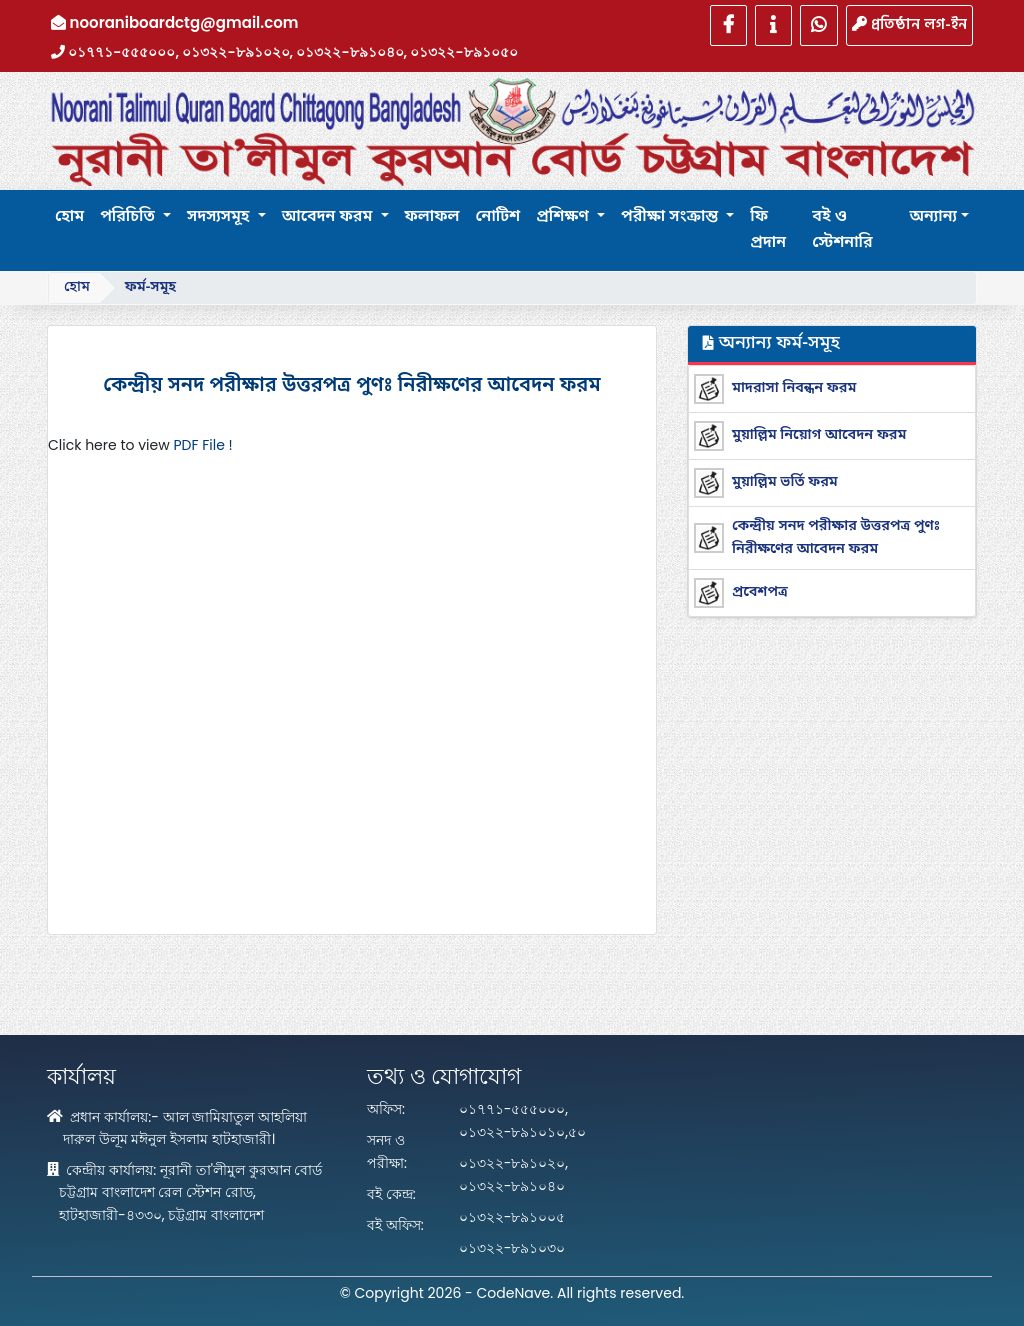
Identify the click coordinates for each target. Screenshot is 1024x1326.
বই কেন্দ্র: (391, 1194)
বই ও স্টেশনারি (842, 230)
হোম (69, 217)
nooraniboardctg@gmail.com (175, 22)
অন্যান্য (933, 217)
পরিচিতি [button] (129, 217)
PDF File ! (202, 445)
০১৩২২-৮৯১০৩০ (512, 1248)
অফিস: (386, 1109)
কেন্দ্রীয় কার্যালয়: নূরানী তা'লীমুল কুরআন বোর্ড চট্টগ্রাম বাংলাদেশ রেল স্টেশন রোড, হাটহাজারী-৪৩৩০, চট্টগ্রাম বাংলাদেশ (184, 1192)
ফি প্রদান (768, 230)
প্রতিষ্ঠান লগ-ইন (909, 24)
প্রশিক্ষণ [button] (564, 217)
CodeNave (514, 1293)
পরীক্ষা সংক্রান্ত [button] (671, 217)
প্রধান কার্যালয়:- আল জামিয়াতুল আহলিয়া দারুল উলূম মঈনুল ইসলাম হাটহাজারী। (177, 1128)
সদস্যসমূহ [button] (220, 217)
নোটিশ (497, 217)
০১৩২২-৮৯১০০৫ (512, 1217)
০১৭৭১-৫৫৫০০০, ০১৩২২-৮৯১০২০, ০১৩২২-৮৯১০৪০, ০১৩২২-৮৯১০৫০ (284, 52)
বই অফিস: (395, 1225)
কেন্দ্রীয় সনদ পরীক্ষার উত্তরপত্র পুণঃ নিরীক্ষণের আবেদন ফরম (351, 386)
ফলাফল (432, 217)
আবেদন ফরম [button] (329, 217)
